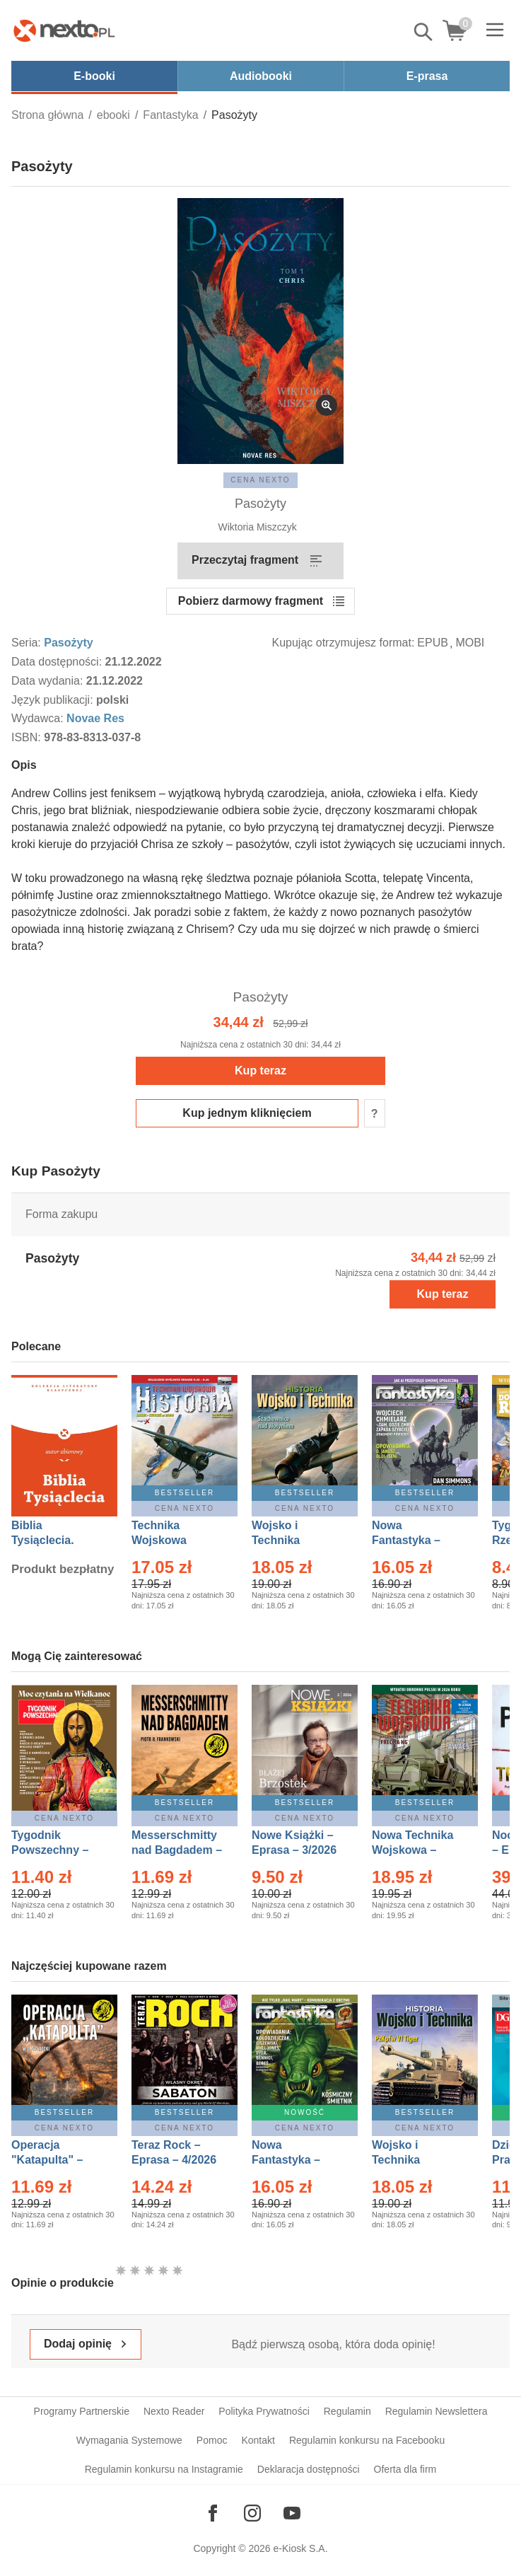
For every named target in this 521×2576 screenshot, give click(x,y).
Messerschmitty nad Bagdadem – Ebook (176, 1850)
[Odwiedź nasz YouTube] (292, 2513)
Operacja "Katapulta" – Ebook (47, 2160)
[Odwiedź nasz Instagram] (252, 2513)
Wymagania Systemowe (129, 2440)
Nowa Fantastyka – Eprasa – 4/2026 (414, 1540)
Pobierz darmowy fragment (250, 601)
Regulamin (347, 2411)
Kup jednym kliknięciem (246, 1113)
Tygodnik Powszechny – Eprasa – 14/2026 (57, 1850)
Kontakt (257, 2440)
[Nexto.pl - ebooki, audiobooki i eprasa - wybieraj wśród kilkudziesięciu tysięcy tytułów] (64, 30)
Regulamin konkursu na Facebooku (367, 2440)
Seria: (27, 643)
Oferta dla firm (405, 2469)
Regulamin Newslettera (436, 2411)
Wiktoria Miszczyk (257, 527)
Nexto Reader (174, 2411)
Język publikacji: (53, 700)
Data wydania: (48, 681)
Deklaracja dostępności (308, 2469)
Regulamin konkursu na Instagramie (164, 2469)
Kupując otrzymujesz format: (343, 643)
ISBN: (27, 737)
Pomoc (212, 2440)
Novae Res (95, 718)
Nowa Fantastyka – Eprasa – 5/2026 (294, 2160)
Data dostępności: (58, 662)
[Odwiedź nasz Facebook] (212, 2513)
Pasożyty (68, 643)
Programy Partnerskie (81, 2411)
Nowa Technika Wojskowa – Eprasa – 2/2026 (414, 1850)
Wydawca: (38, 718)
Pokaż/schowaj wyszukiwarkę (424, 31)
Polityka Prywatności (263, 2411)
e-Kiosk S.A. (301, 2548)
